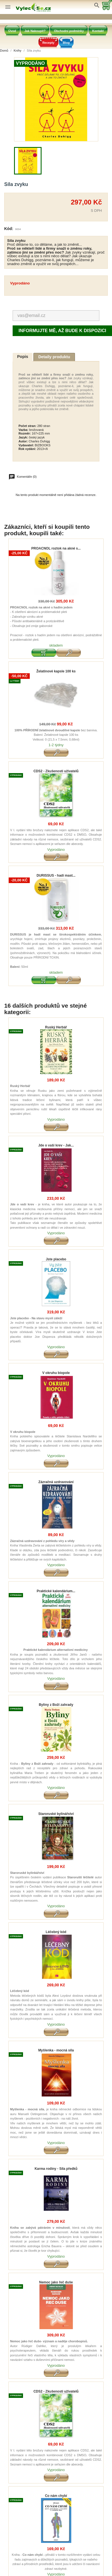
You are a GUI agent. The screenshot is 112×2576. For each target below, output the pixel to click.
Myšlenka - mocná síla (56, 2050)
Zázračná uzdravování (56, 1482)
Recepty (48, 42)
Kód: (8, 229)
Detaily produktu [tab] (54, 357)
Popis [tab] (22, 356)
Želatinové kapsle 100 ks (56, 671)
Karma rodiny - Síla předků (56, 2169)
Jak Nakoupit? (34, 31)
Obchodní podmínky (69, 31)
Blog (66, 42)
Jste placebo (56, 1259)
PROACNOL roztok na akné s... (56, 548)
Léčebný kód (56, 1932)
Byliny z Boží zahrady (56, 1705)
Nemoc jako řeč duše (56, 2282)
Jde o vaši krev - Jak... (56, 1145)
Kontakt (98, 31)
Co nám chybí (56, 2496)
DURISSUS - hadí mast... (56, 875)
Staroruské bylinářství (56, 1814)
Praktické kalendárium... (56, 1591)
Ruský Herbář (56, 1027)
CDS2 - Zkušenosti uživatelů (56, 771)
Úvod (12, 31)
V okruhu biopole (56, 1373)
